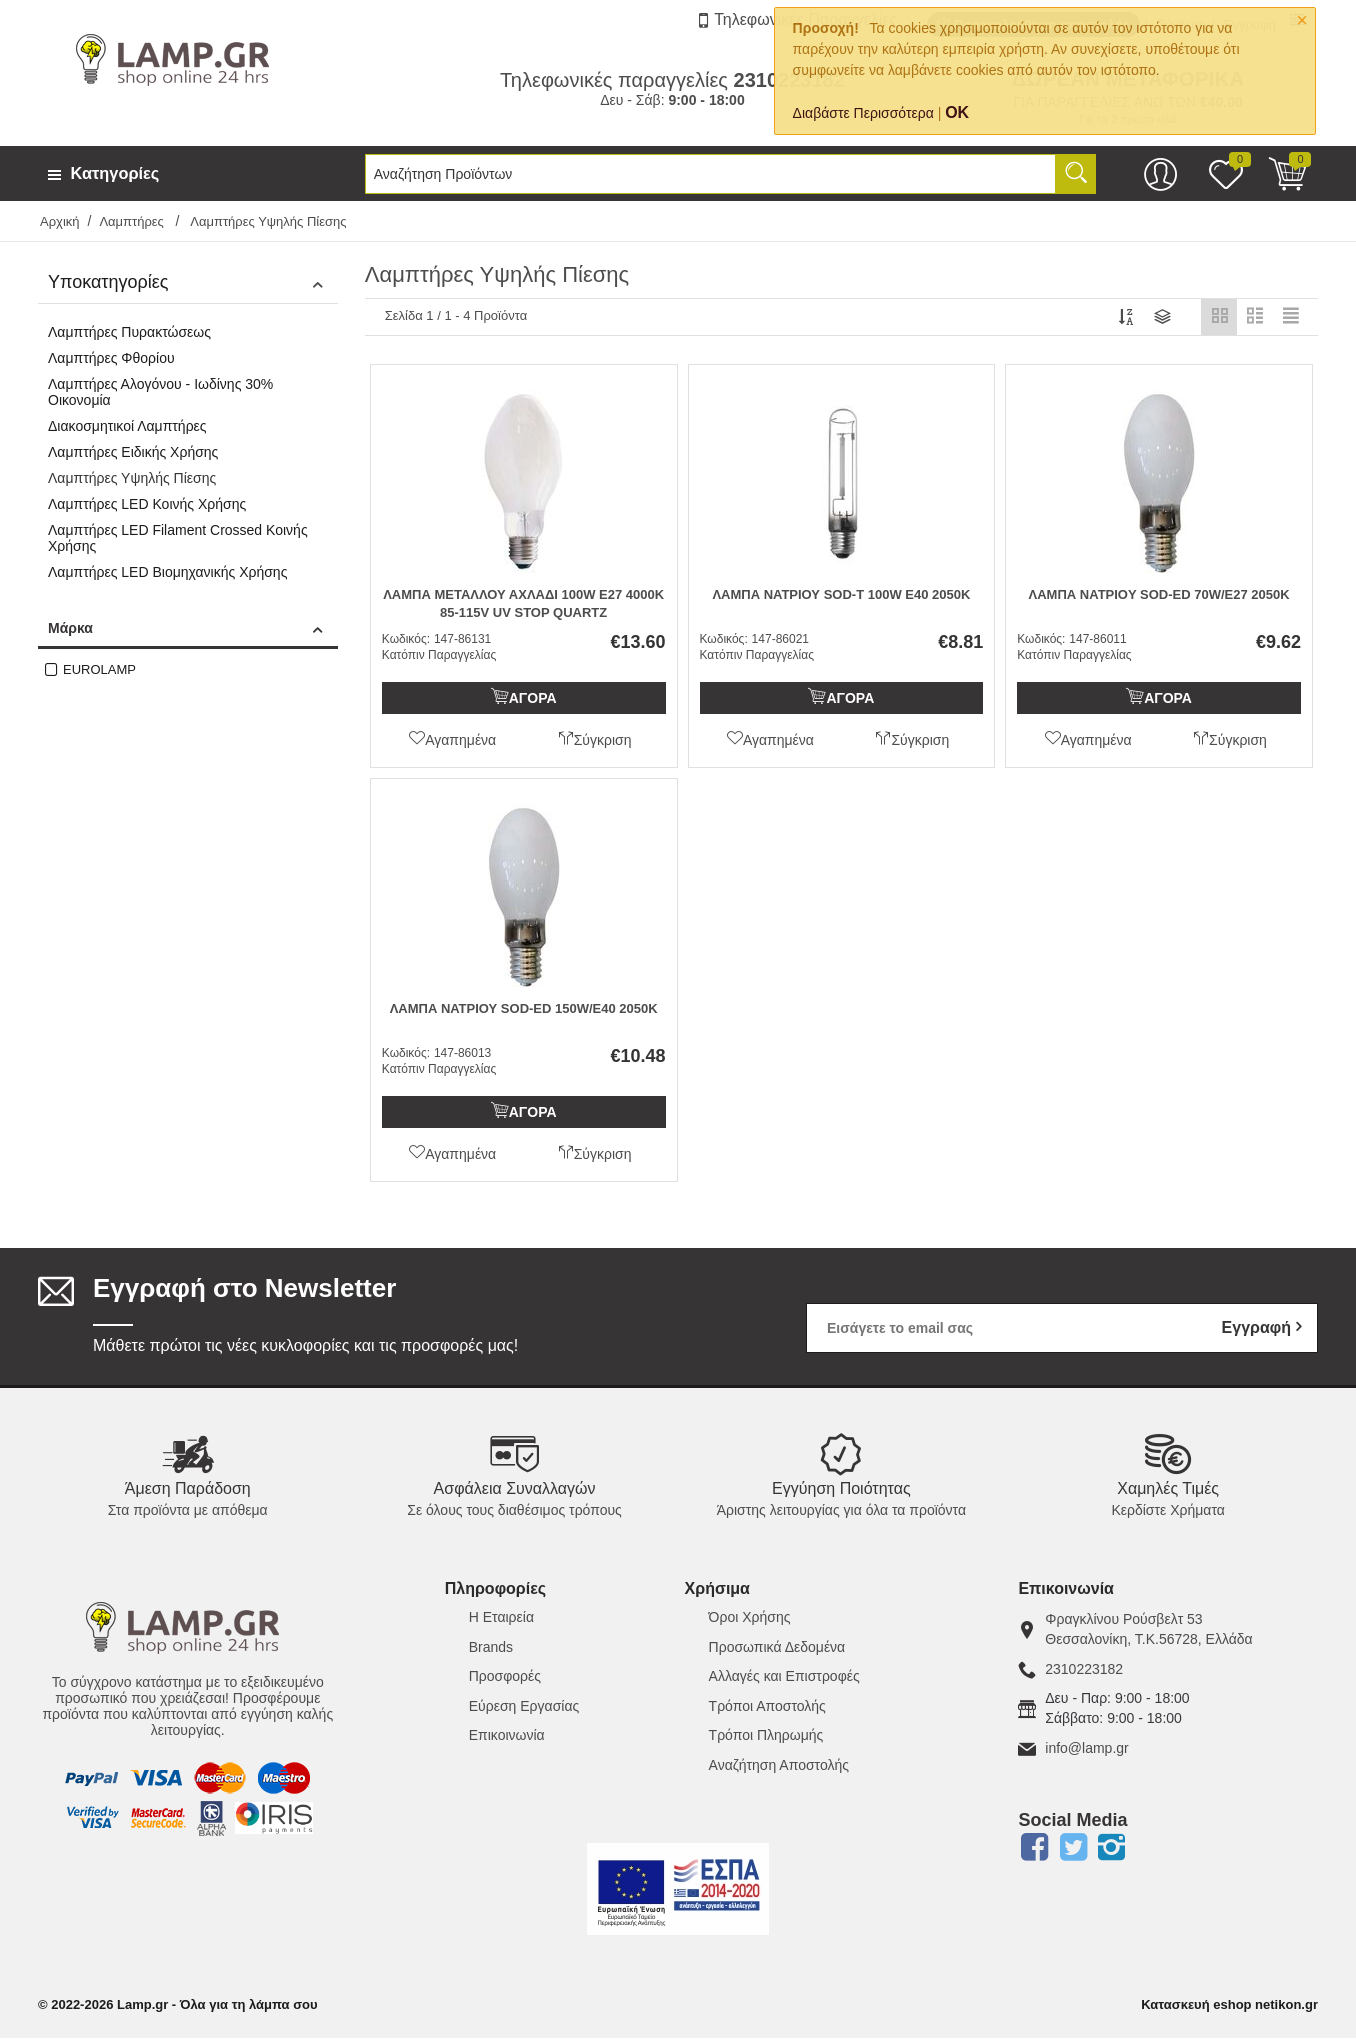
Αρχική (60, 221)
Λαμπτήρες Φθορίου (111, 358)
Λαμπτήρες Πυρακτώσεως (129, 332)
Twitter (1073, 1848)
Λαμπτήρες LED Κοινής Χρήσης (147, 504)
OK (957, 112)
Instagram (1112, 1848)
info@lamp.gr (1086, 1749)
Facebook (1034, 1848)
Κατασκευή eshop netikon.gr (1229, 2005)
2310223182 (1084, 1670)
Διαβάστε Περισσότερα (863, 113)
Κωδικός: (406, 640)
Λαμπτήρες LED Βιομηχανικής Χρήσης (167, 572)
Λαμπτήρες (133, 221)
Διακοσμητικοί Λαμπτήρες (127, 426)
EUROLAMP (99, 669)
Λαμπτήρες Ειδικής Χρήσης (133, 452)
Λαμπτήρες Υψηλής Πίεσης (132, 478)
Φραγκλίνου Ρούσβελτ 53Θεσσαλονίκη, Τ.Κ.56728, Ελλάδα (1148, 1630)
